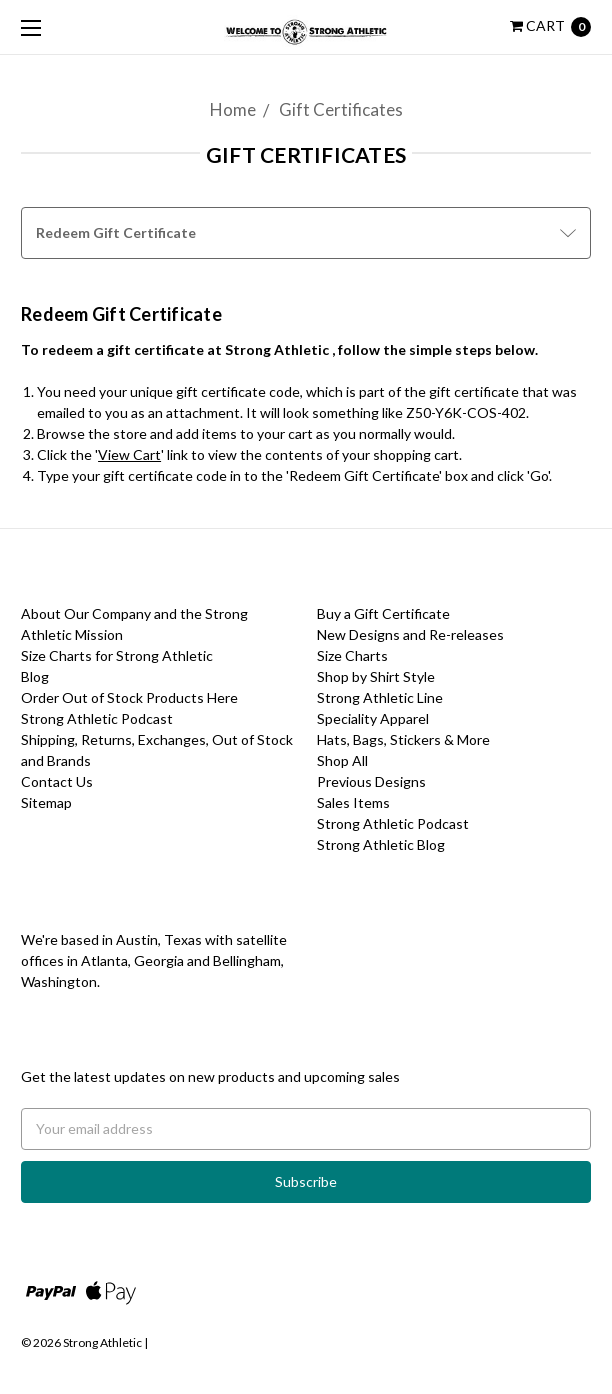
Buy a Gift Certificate (383, 613)
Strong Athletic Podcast (97, 718)
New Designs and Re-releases (410, 634)
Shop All (342, 760)
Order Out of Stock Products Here (129, 697)
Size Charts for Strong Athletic (117, 655)
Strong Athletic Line (380, 697)
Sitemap (46, 802)
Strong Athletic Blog (381, 844)
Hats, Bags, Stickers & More (403, 739)
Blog (35, 676)
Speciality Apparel (373, 718)
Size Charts (352, 655)
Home (233, 109)
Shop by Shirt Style (376, 676)
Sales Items (353, 802)
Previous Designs (371, 781)
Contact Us (57, 781)
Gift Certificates (341, 109)
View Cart (129, 454)
